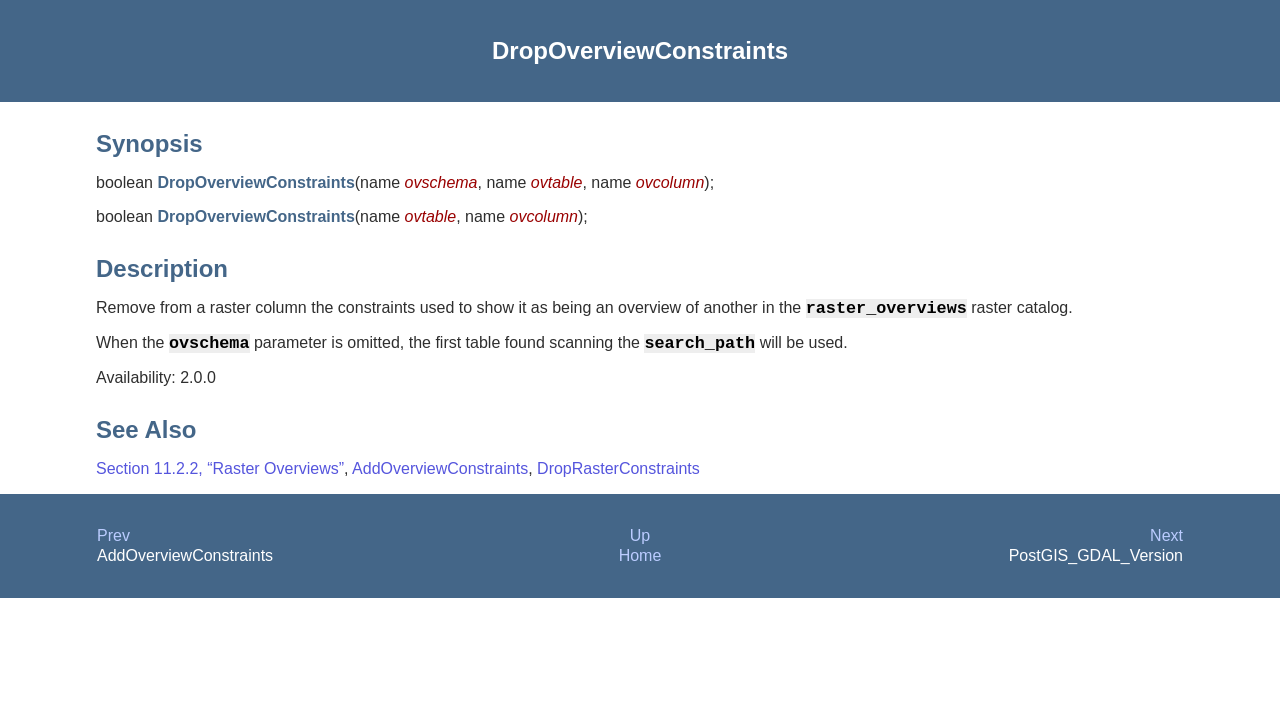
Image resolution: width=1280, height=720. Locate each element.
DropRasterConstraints (618, 476)
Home (640, 563)
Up (640, 543)
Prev (113, 543)
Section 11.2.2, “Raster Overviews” (220, 476)
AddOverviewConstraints (440, 476)
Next (1166, 543)
